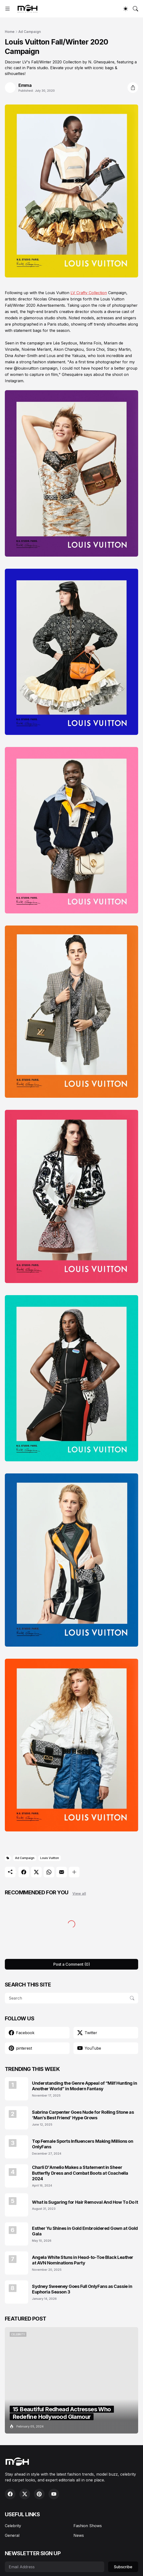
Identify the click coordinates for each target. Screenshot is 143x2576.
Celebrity (13, 2525)
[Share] (132, 87)
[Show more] (74, 1872)
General (12, 2535)
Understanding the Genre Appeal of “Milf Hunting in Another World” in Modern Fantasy (84, 2086)
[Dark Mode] (125, 9)
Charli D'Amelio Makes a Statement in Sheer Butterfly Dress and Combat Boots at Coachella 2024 (80, 2173)
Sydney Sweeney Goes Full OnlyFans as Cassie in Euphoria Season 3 (82, 2289)
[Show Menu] (7, 9)
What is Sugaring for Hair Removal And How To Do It (85, 2202)
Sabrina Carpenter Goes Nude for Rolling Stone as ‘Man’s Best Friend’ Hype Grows (83, 2115)
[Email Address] (54, 2566)
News (78, 2535)
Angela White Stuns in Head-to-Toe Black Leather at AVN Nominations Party (82, 2260)
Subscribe (123, 2566)
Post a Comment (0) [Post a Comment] (71, 1964)
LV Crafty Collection (89, 292)
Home (10, 32)
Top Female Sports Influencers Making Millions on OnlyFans (82, 2144)
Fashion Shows (87, 2525)
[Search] (135, 9)
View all (79, 1893)
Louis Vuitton (49, 1858)
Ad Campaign (29, 32)
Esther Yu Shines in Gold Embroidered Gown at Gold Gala (85, 2231)
